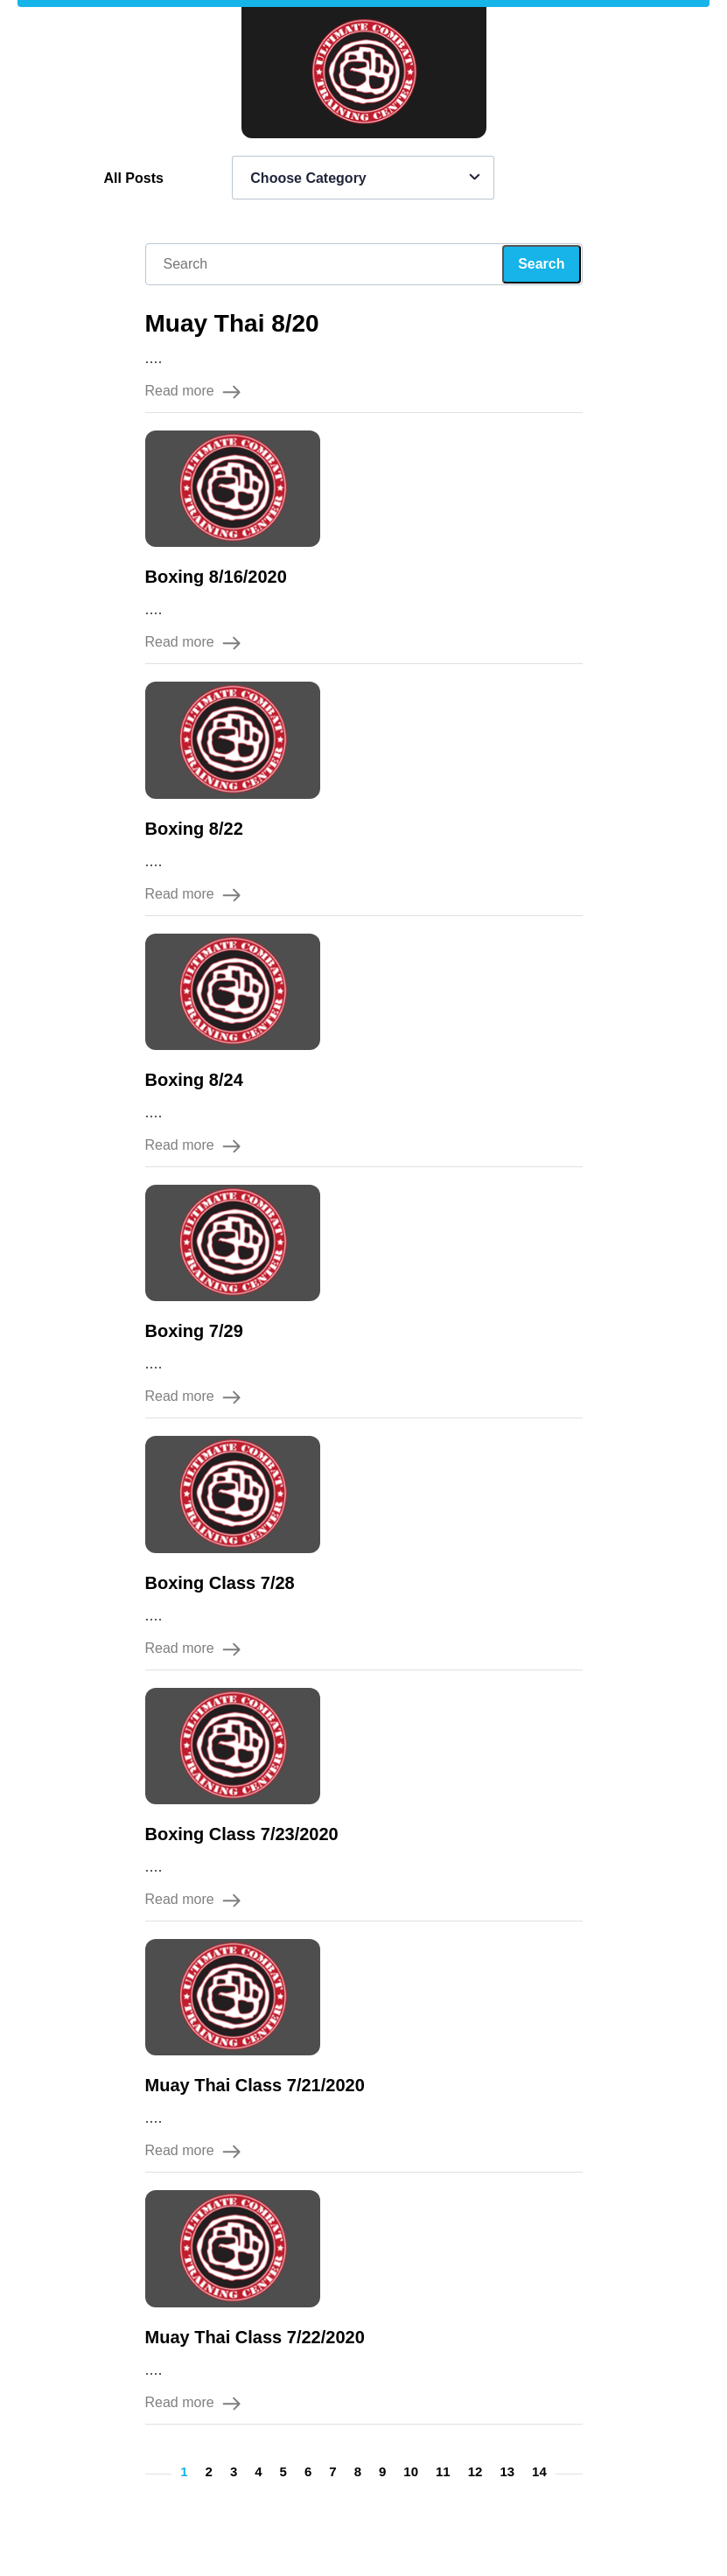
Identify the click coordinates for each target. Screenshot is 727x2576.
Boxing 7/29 (194, 1330)
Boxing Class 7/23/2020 (242, 1834)
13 (507, 2471)
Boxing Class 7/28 (220, 1582)
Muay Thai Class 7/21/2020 (255, 2085)
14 (539, 2471)
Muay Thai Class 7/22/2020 (255, 2337)
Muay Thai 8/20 (232, 323)
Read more (193, 391)
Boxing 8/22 (194, 828)
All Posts (133, 178)
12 (475, 2471)
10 (410, 2471)
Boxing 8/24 (194, 1079)
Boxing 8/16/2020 (216, 576)
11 (443, 2471)
